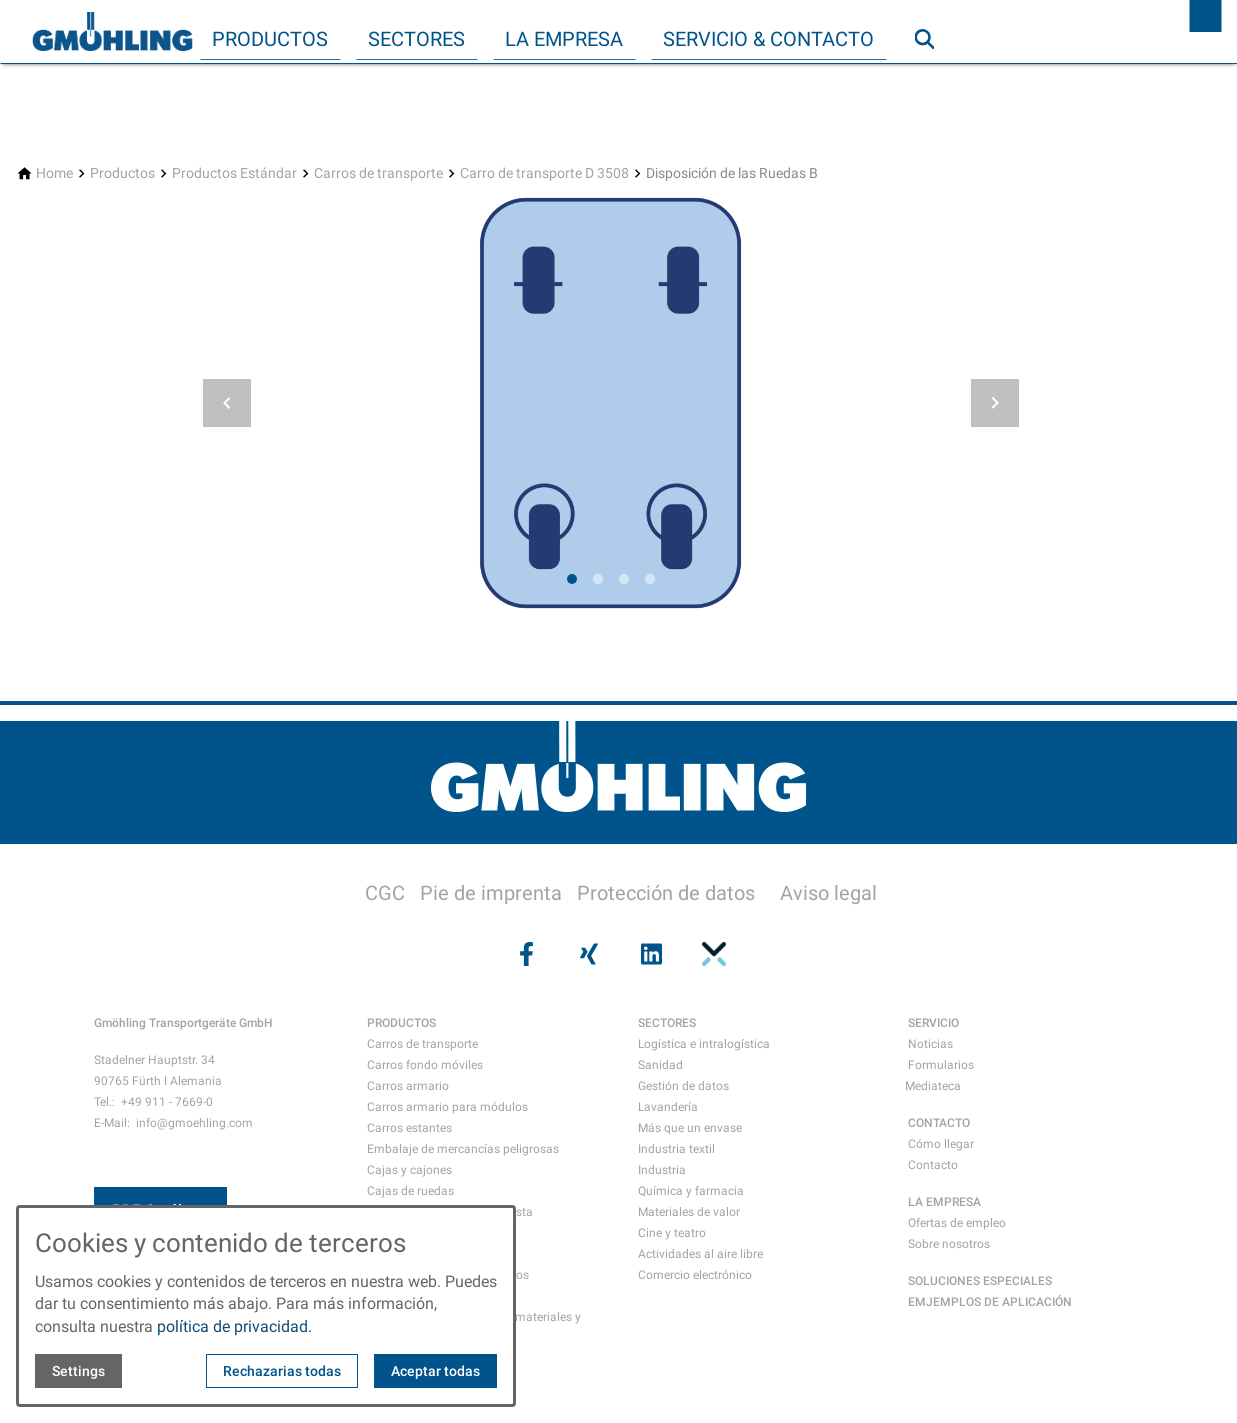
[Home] (54, 173)
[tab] (572, 579)
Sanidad (660, 1065)
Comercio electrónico (695, 1275)
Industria (662, 1170)
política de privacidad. (234, 1326)
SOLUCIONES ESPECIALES (980, 1281)
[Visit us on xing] (587, 954)
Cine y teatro (672, 1233)
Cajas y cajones (409, 1170)
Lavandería (668, 1107)
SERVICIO (933, 1023)
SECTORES (667, 1023)
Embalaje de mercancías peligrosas (463, 1149)
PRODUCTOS (401, 1023)
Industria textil (676, 1149)
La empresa (564, 39)
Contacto (933, 1165)
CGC (385, 893)
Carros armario (408, 1086)
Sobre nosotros (949, 1244)
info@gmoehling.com (194, 1123)
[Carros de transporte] (378, 173)
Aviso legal (828, 893)
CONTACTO (939, 1123)
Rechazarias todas (282, 1371)
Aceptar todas (435, 1371)
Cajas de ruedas (410, 1191)
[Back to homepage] (112, 32)
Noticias (930, 1044)
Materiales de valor (689, 1212)
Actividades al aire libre (700, 1254)
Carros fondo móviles (425, 1065)
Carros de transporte (422, 1044)
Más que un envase (690, 1128)
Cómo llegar (941, 1144)
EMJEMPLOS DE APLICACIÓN (990, 1302)
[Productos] (122, 173)
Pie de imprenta (491, 893)
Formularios (941, 1065)
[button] (227, 403)
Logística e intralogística (704, 1044)
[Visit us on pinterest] (712, 954)
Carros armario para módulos (447, 1107)
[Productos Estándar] (234, 173)
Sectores (416, 39)
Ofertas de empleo (957, 1223)
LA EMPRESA (944, 1202)
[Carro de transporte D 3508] (544, 173)
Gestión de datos (683, 1086)
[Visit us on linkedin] (650, 954)
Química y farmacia (691, 1191)
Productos (270, 39)
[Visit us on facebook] (525, 954)
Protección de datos (666, 893)
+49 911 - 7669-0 (167, 1102)
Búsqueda (933, 79)
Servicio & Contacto (768, 39)
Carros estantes (409, 1128)
